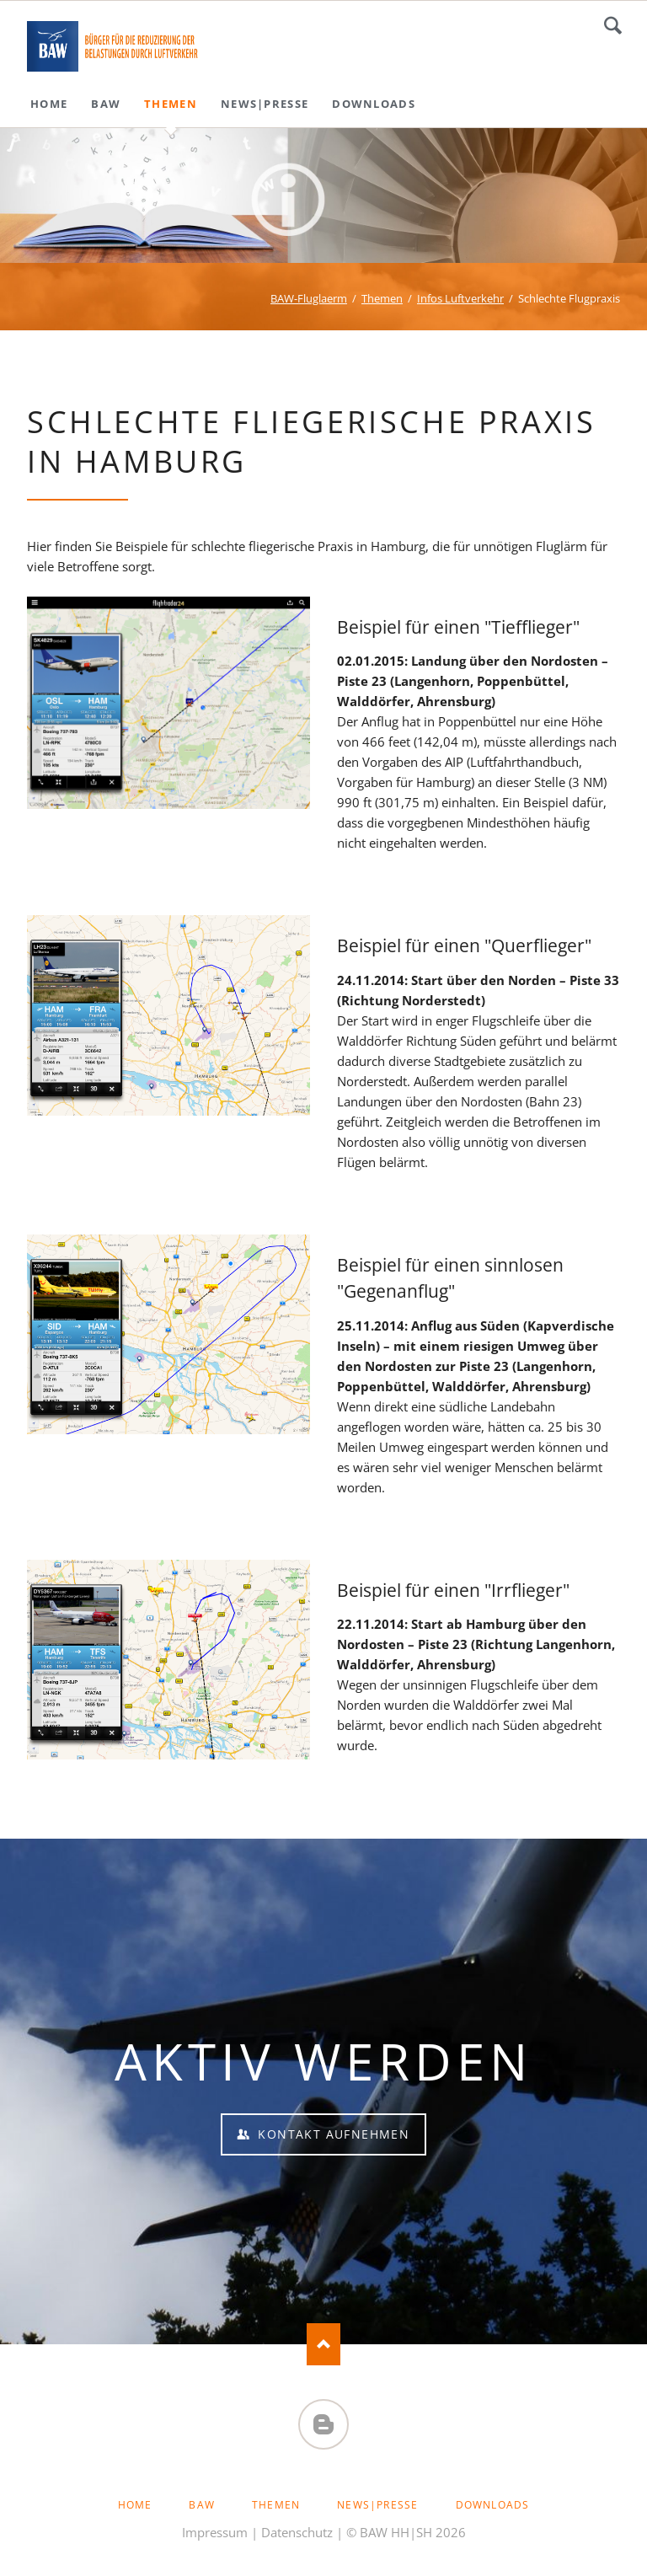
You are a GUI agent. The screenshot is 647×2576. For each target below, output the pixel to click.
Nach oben (323, 2344)
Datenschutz (297, 2532)
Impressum (215, 2532)
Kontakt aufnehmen (331, 2134)
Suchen (613, 25)
